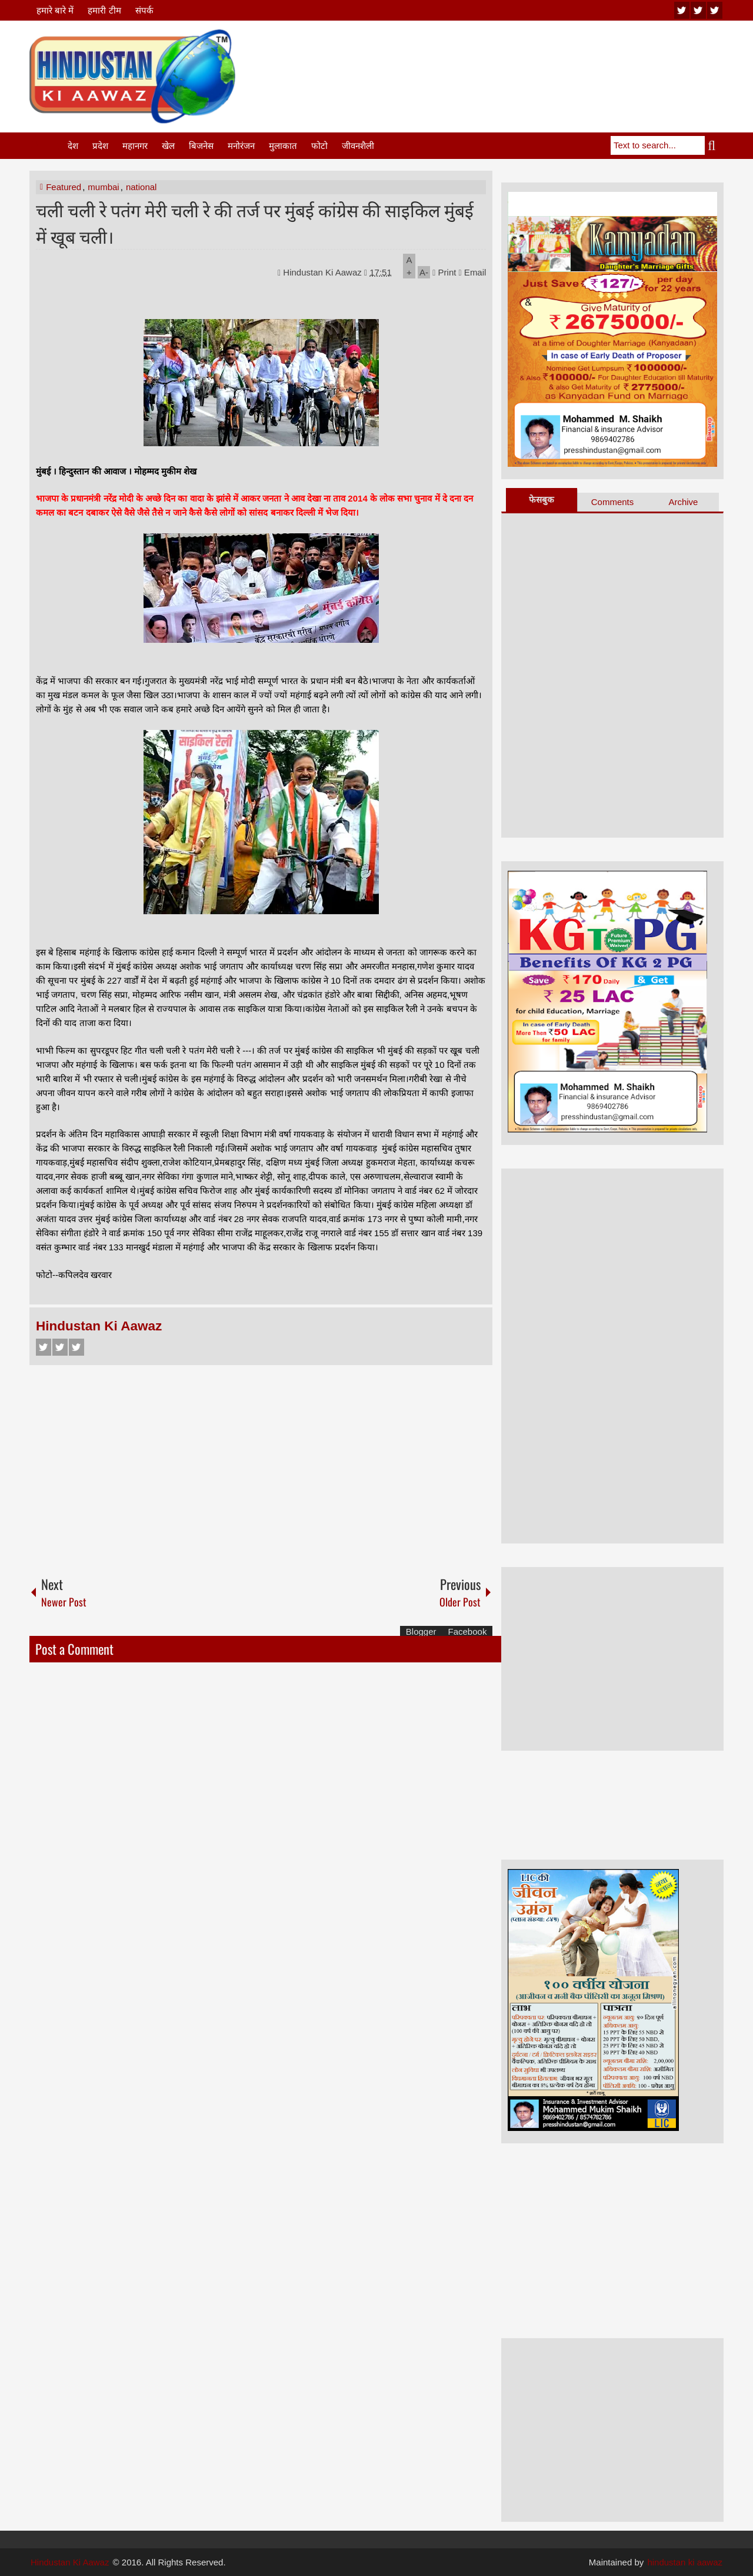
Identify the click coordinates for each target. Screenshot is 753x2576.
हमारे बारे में (55, 10)
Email (473, 272)
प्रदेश (100, 146)
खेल (168, 146)
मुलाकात (283, 146)
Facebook (43, 1347)
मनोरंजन (241, 146)
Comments (612, 502)
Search (714, 145)
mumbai (103, 187)
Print (444, 272)
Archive (683, 502)
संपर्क (144, 10)
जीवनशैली (358, 146)
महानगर (135, 146)
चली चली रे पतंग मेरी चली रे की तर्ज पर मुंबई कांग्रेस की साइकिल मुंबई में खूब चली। (255, 222)
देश (73, 146)
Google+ (76, 1347)
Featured (63, 187)
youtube (681, 10)
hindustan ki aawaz (684, 2562)
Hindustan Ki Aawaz (323, 272)
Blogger (421, 1631)
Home (48, 145)
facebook (714, 10)
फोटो (319, 146)
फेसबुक (541, 499)
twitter (698, 10)
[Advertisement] (509, 58)
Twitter (60, 1347)
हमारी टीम (104, 10)
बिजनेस (201, 146)
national (141, 187)
